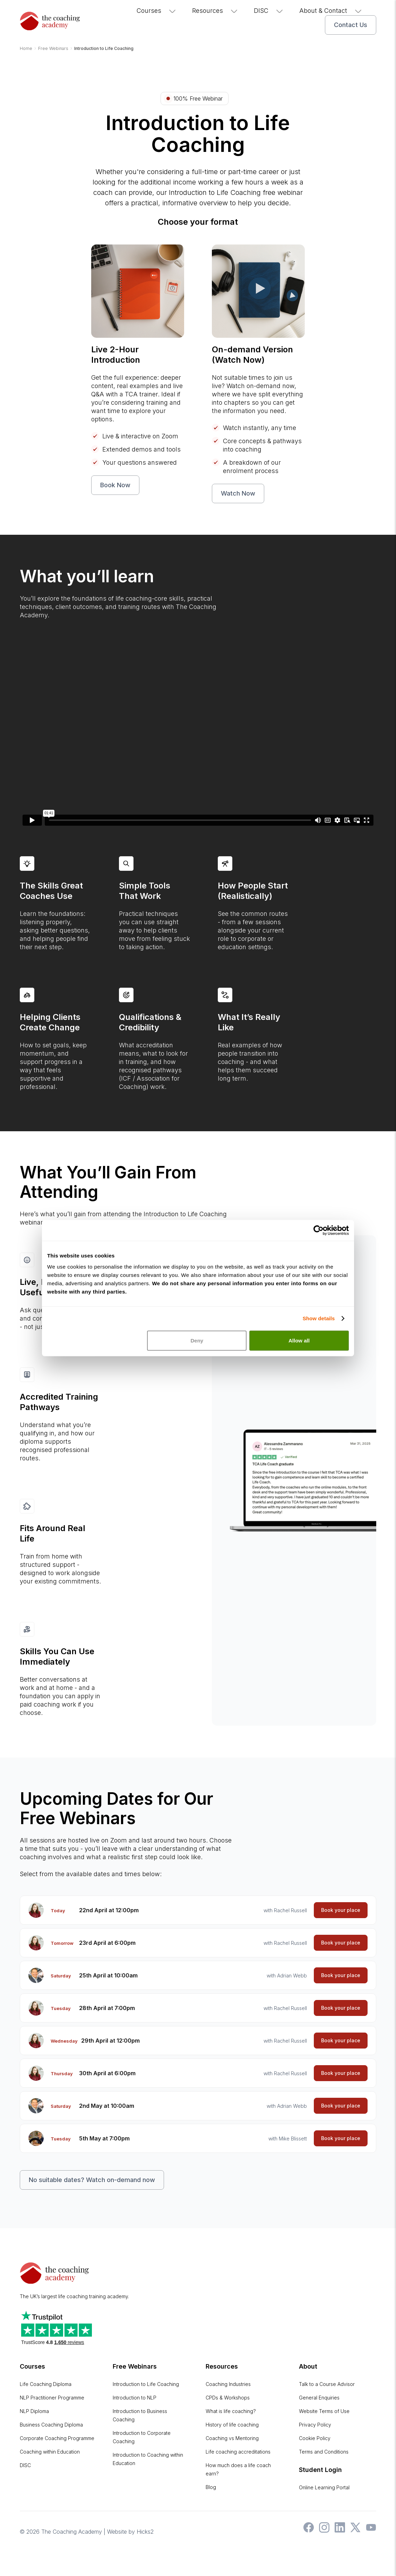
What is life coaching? (231, 2411)
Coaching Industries (228, 2384)
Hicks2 (145, 2531)
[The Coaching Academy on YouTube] (369, 2530)
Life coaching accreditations (238, 2452)
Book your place (340, 1910)
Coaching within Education (50, 2452)
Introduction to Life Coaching (146, 2384)
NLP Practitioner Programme (52, 2398)
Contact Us (350, 24)
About (308, 2366)
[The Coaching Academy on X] (354, 2530)
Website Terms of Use (324, 2411)
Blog (211, 2487)
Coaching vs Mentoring (232, 2438)
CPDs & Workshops (228, 2398)
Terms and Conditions (323, 2452)
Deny (197, 1340)
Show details (319, 1318)
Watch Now (238, 493)
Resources (215, 10)
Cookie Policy (314, 2438)
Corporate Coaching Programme (57, 2438)
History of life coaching (232, 2425)
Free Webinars (135, 2366)
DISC (269, 10)
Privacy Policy (315, 2425)
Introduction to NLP (134, 2398)
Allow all (299, 1340)
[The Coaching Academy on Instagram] (322, 2530)
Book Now (115, 485)
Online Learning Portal (324, 2487)
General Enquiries (319, 2398)
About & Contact (330, 10)
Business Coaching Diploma (51, 2425)
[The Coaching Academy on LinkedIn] (338, 2530)
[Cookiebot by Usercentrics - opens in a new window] (318, 1230)
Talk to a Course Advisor (327, 2384)
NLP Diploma (34, 2411)
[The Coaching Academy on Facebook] (307, 2530)
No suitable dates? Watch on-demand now (92, 2179)
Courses (157, 10)
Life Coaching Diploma (45, 2384)
